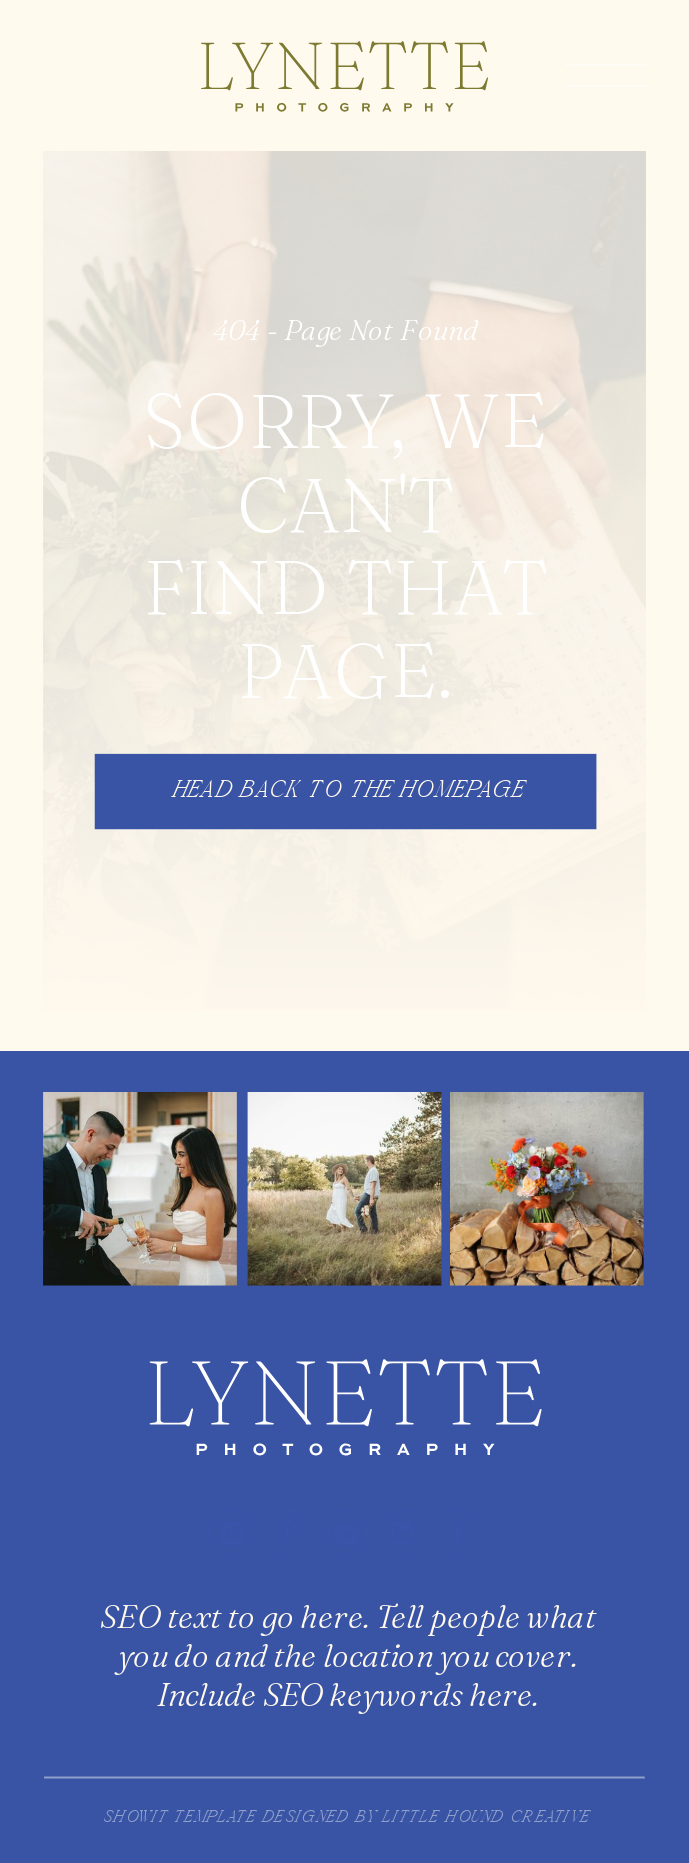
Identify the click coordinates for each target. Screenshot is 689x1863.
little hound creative (485, 1819)
